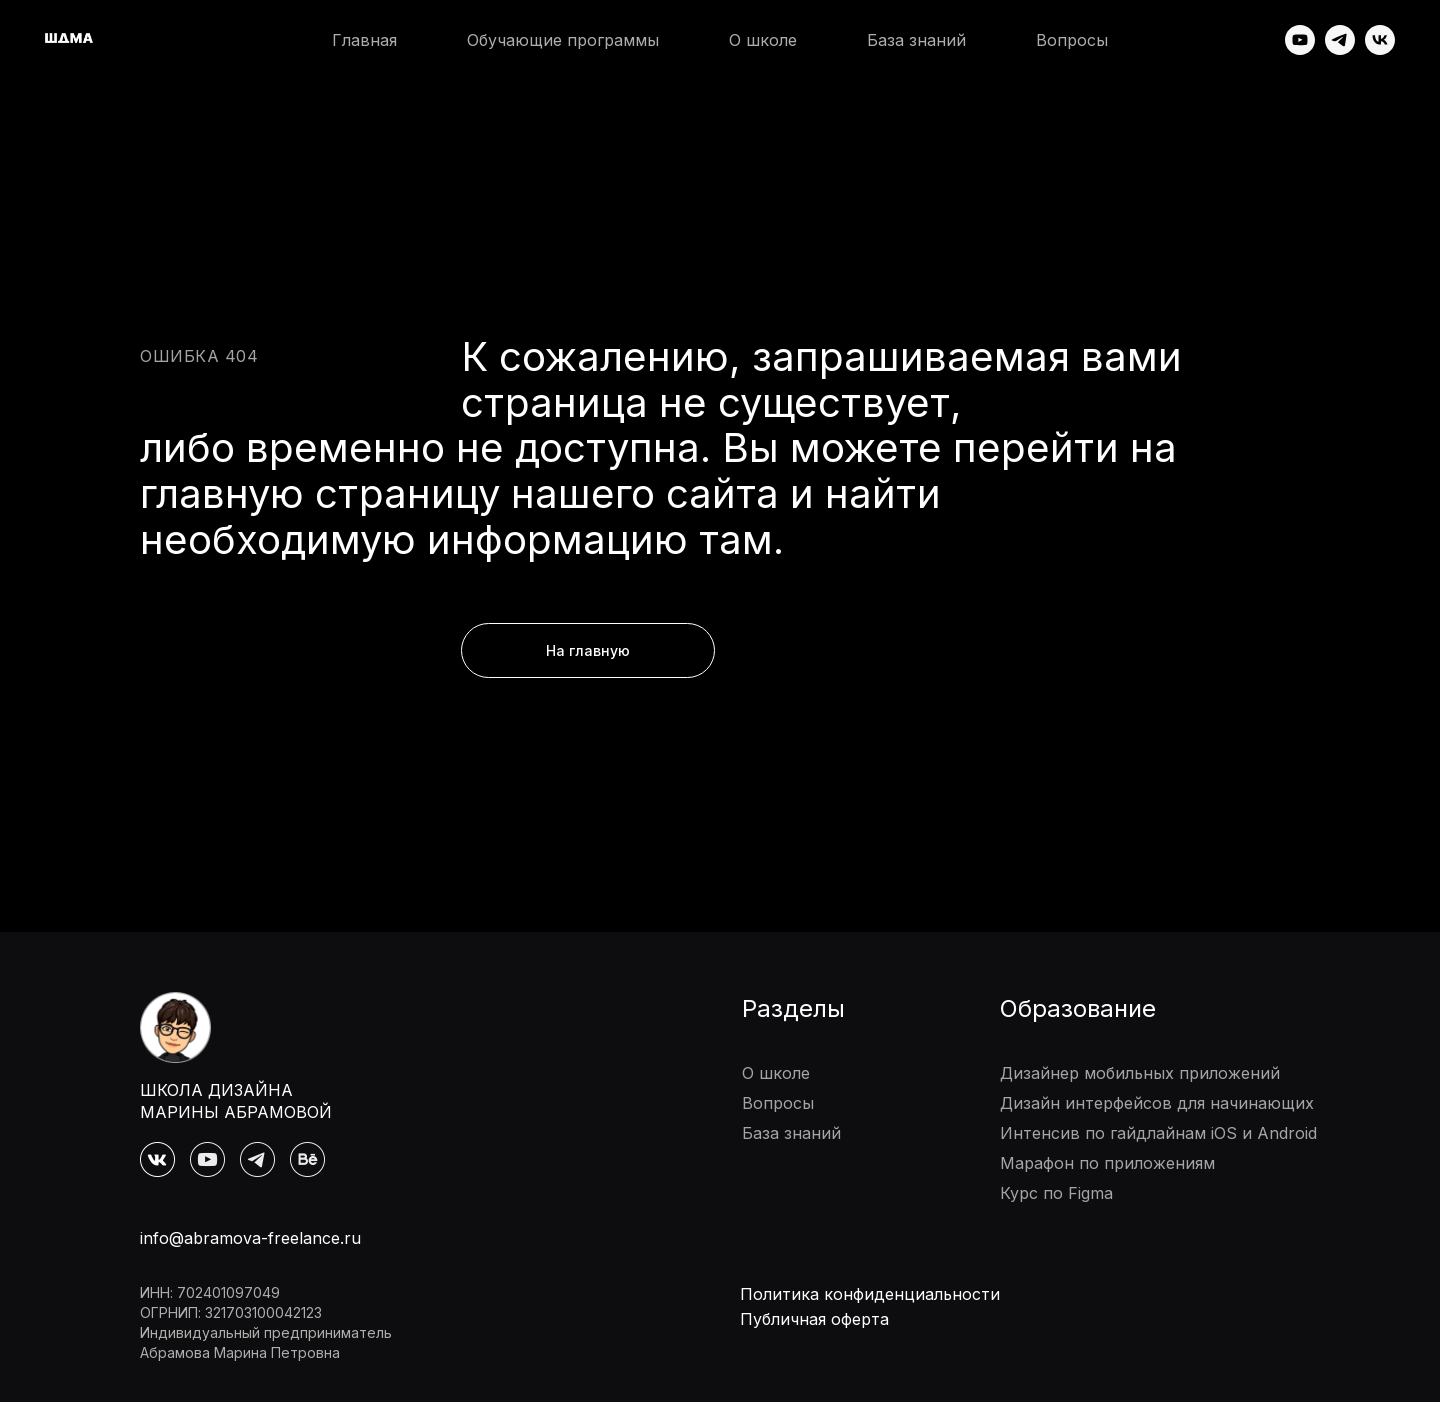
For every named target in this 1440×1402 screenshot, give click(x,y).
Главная (364, 40)
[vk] (1380, 40)
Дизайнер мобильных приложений (1140, 1073)
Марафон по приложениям (1107, 1163)
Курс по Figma (1056, 1193)
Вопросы (1072, 40)
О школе (763, 40)
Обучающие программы (563, 40)
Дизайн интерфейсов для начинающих (1157, 1103)
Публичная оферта (814, 1319)
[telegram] (1340, 40)
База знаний (916, 40)
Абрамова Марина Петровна (240, 1352)
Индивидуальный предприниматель (266, 1332)
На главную (588, 650)
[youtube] (1300, 40)
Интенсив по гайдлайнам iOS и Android (1158, 1133)
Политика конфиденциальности (870, 1294)
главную (222, 493)
